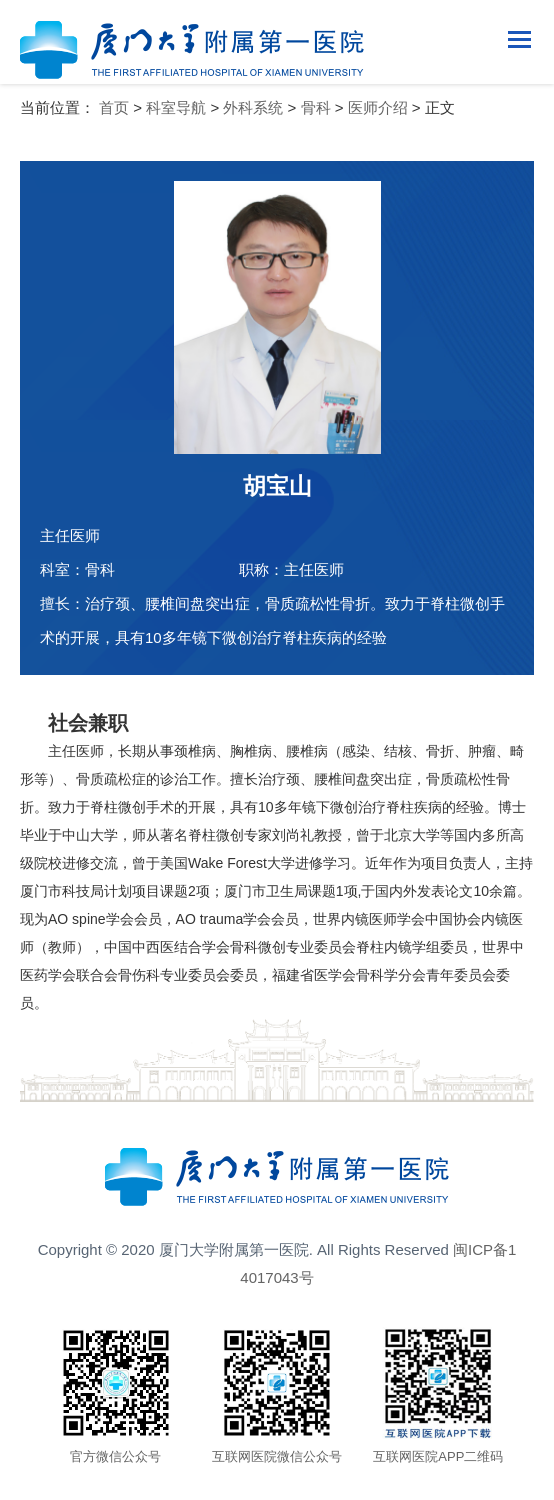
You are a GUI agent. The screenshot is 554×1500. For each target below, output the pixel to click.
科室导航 (176, 107)
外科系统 (253, 107)
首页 (114, 107)
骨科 (316, 107)
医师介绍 (378, 107)
